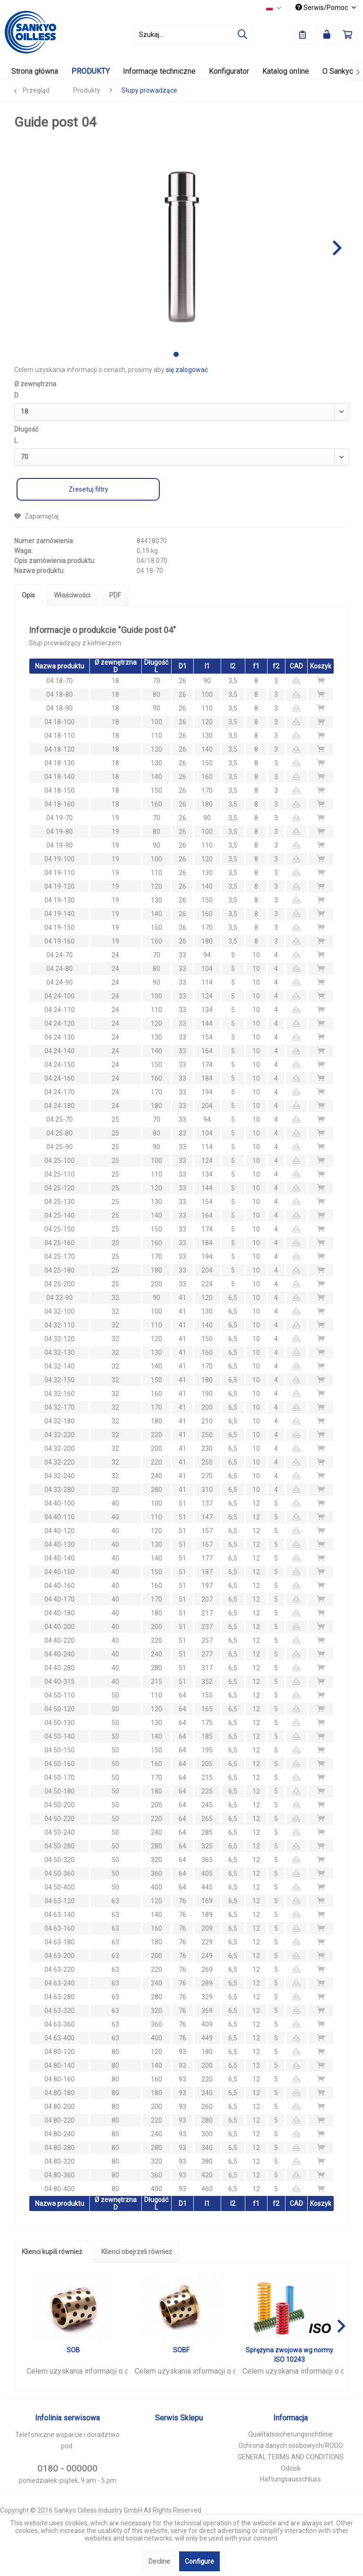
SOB (73, 2350)
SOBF (181, 2350)
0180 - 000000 (67, 2468)
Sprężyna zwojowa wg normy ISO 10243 (289, 2354)
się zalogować (187, 369)
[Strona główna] (35, 71)
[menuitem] (193, 34)
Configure (199, 2561)
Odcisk (291, 2468)
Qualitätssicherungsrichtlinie (290, 2434)
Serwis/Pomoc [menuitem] (322, 7)
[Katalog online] (286, 71)
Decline (159, 2561)
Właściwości (72, 595)
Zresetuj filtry (88, 489)
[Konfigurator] (229, 71)
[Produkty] (90, 71)
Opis (28, 595)
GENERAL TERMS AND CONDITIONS (291, 2457)
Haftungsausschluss (290, 2479)
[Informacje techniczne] (159, 71)
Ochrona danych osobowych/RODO (290, 2445)
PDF (115, 595)
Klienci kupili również (52, 2251)
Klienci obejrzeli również (136, 2251)
